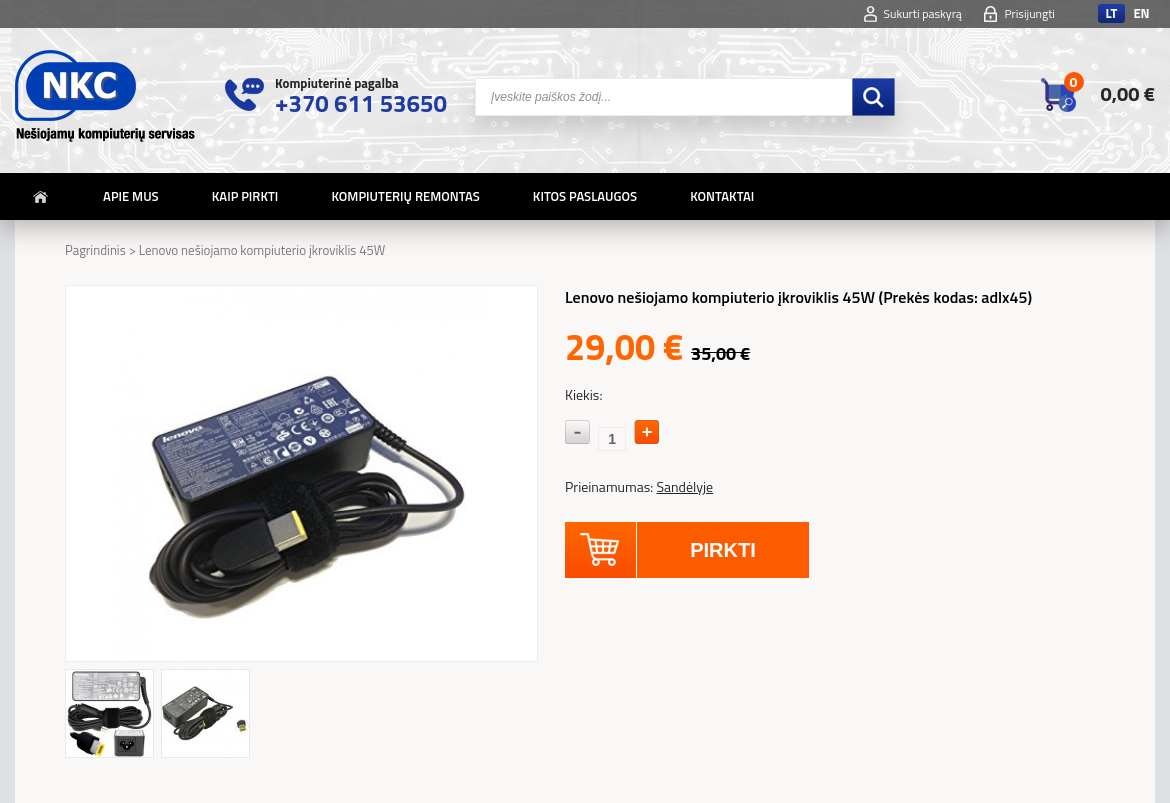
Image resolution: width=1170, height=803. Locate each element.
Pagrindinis (95, 250)
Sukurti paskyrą (923, 13)
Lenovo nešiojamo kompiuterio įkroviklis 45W (262, 250)
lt (1111, 13)
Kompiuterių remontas (405, 196)
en (1141, 13)
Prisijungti (1029, 13)
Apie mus (131, 196)
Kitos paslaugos (585, 196)
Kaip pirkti (245, 196)
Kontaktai (722, 196)
